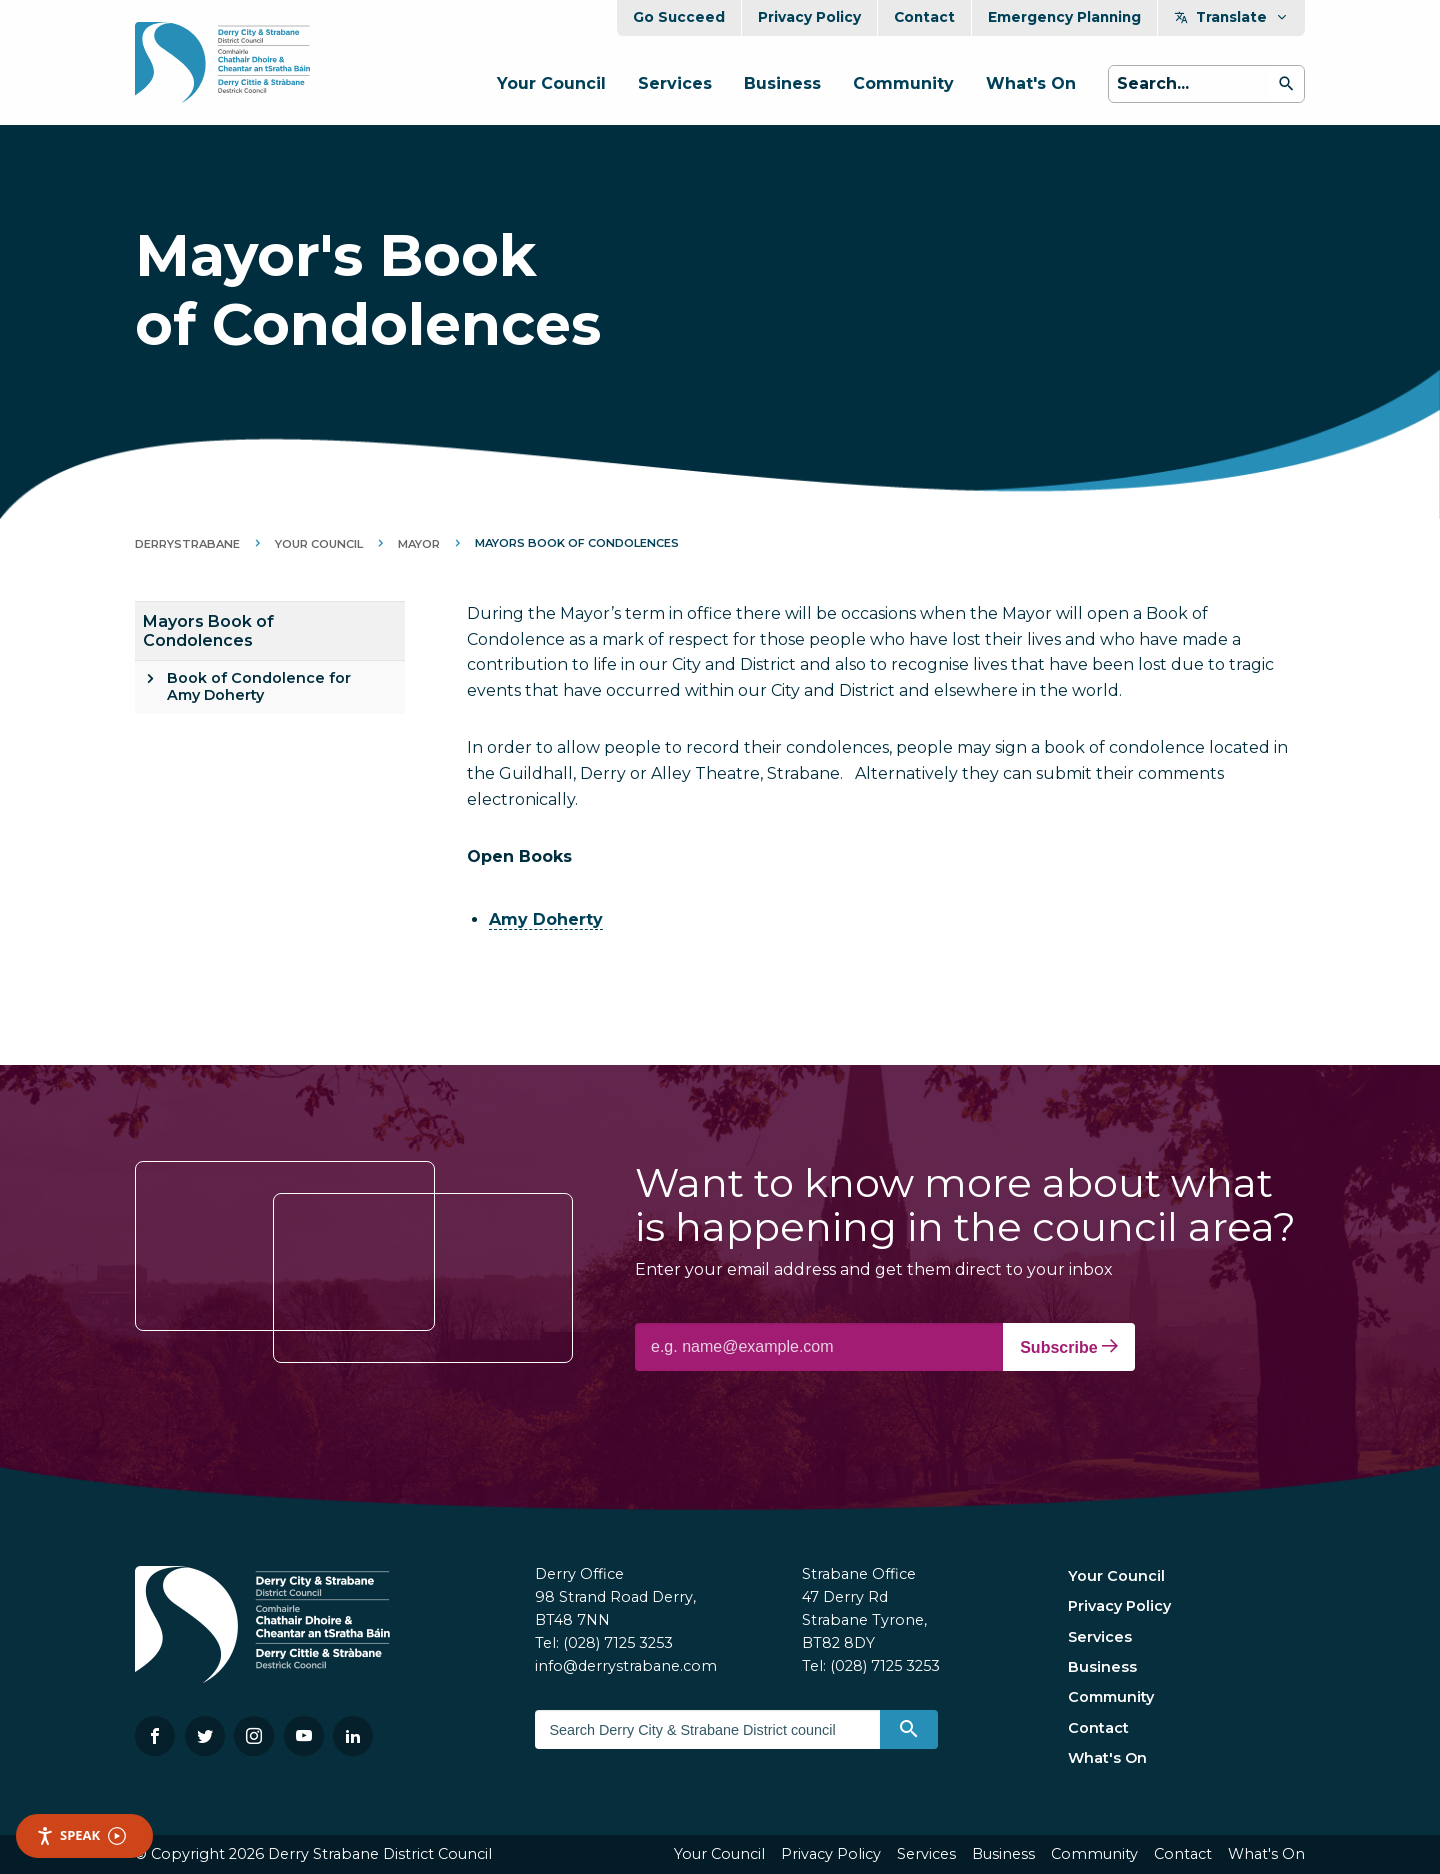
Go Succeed (679, 17)
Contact (924, 17)
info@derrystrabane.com (626, 1666)
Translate (1231, 17)
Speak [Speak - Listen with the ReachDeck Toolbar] (81, 1835)
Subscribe (1069, 1347)
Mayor (419, 544)
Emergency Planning (1064, 17)
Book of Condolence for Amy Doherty (259, 686)
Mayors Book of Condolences (208, 631)
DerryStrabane (187, 544)
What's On (1031, 83)
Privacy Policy (809, 17)
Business (782, 83)
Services (675, 83)
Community (903, 83)
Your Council (551, 83)
